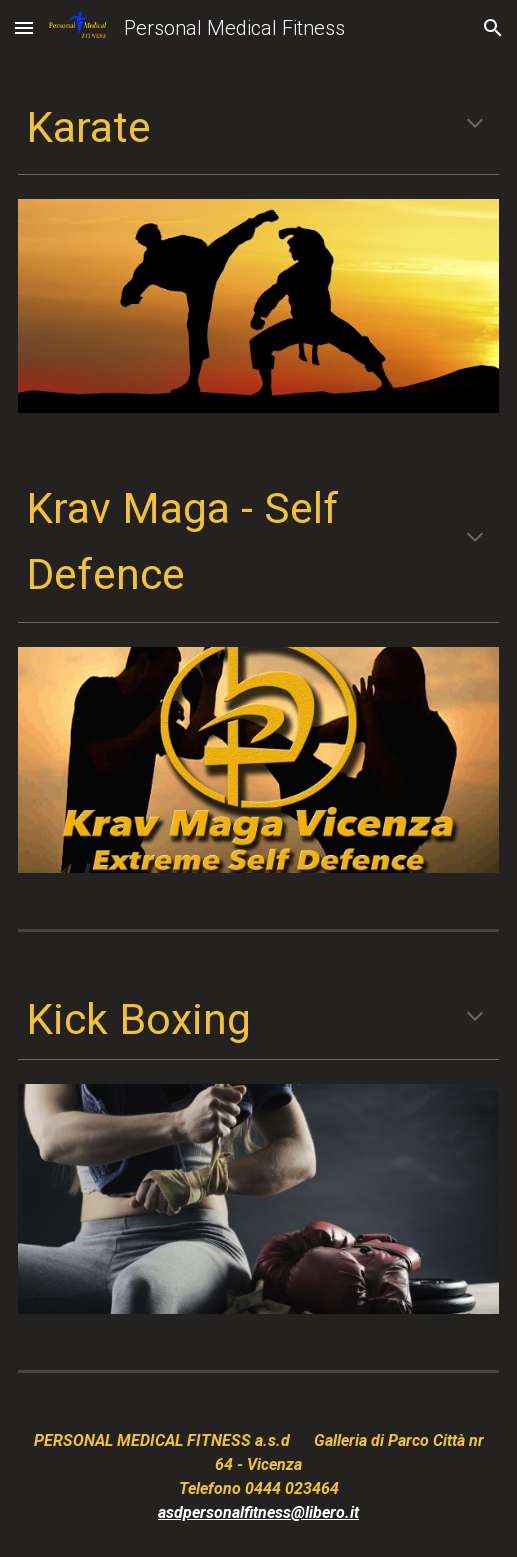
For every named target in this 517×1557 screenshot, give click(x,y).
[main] (259, 127)
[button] (24, 27)
